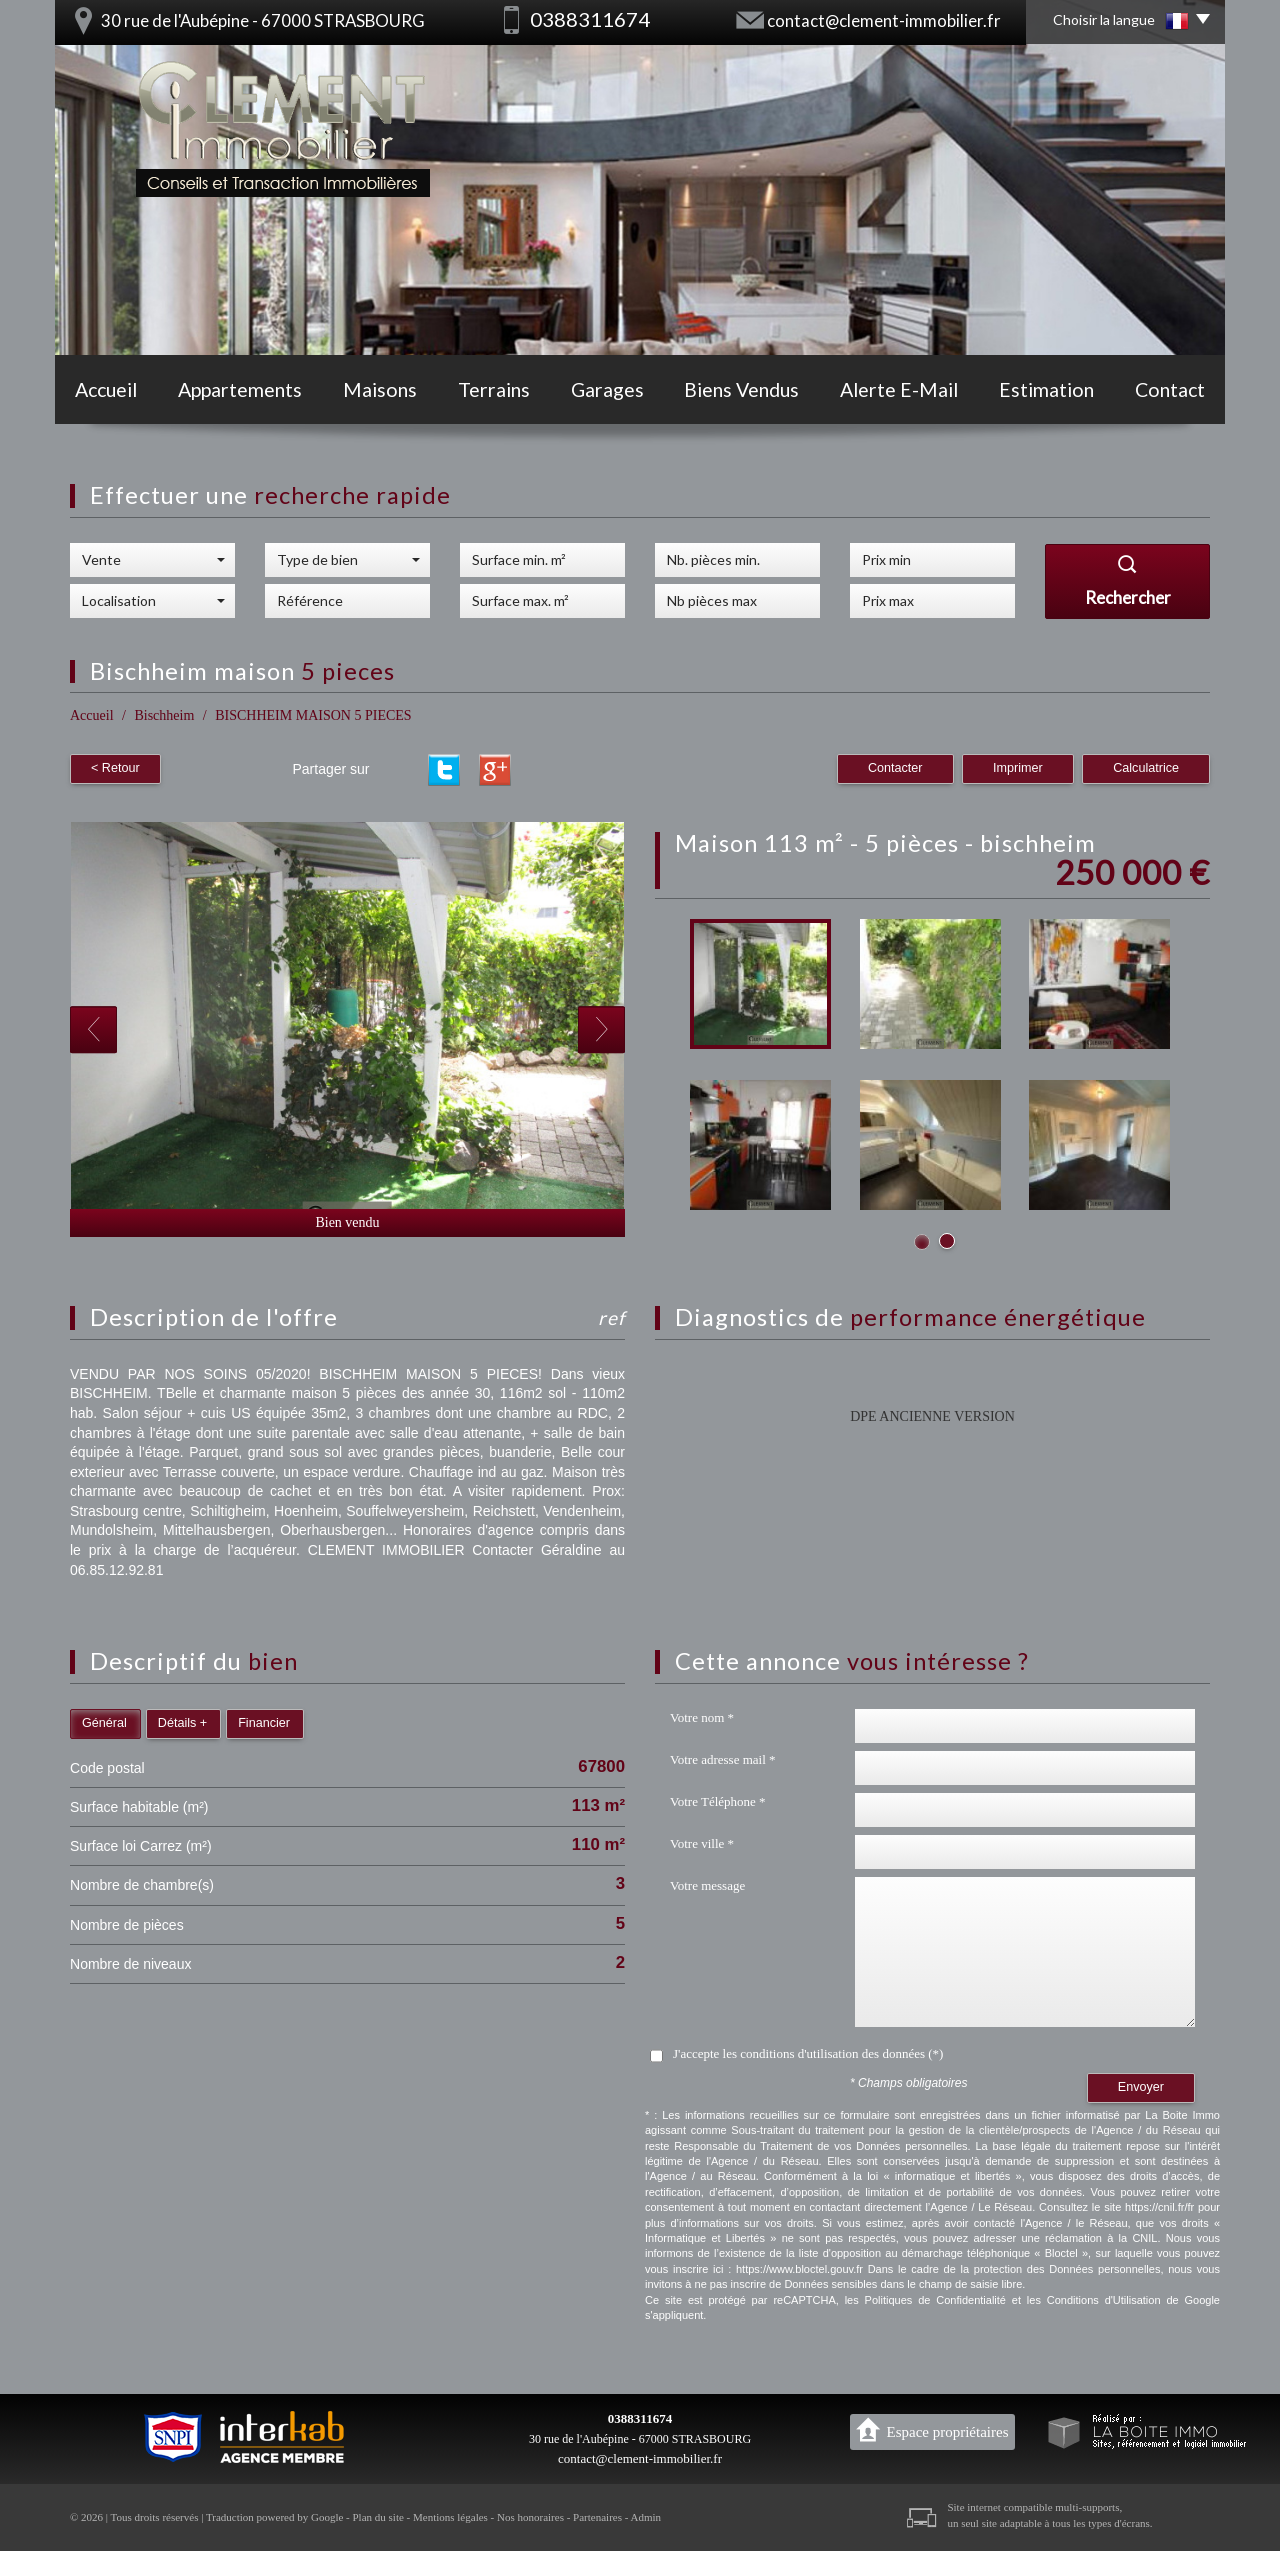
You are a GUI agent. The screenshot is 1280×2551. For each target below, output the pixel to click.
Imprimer (1018, 768)
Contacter (895, 768)
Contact (1170, 389)
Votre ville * (702, 1843)
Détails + (182, 1723)
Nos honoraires (530, 2517)
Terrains (494, 389)
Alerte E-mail (899, 389)
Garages (607, 389)
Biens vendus (741, 389)
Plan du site (377, 2517)
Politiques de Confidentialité (935, 2300)
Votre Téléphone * (718, 1801)
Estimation (1046, 389)
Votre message (707, 1885)
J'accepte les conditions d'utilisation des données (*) (808, 2053)
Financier (264, 1723)
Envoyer (1141, 2087)
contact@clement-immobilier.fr (884, 20)
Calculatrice (1146, 768)
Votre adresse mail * (723, 1759)
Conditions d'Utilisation (1104, 2300)
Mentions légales (450, 2517)
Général (104, 1723)
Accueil (106, 389)
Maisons (380, 389)
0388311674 (640, 2418)
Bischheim (164, 715)
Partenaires (597, 2517)
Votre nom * (702, 1717)
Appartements (240, 389)
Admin (646, 2517)
